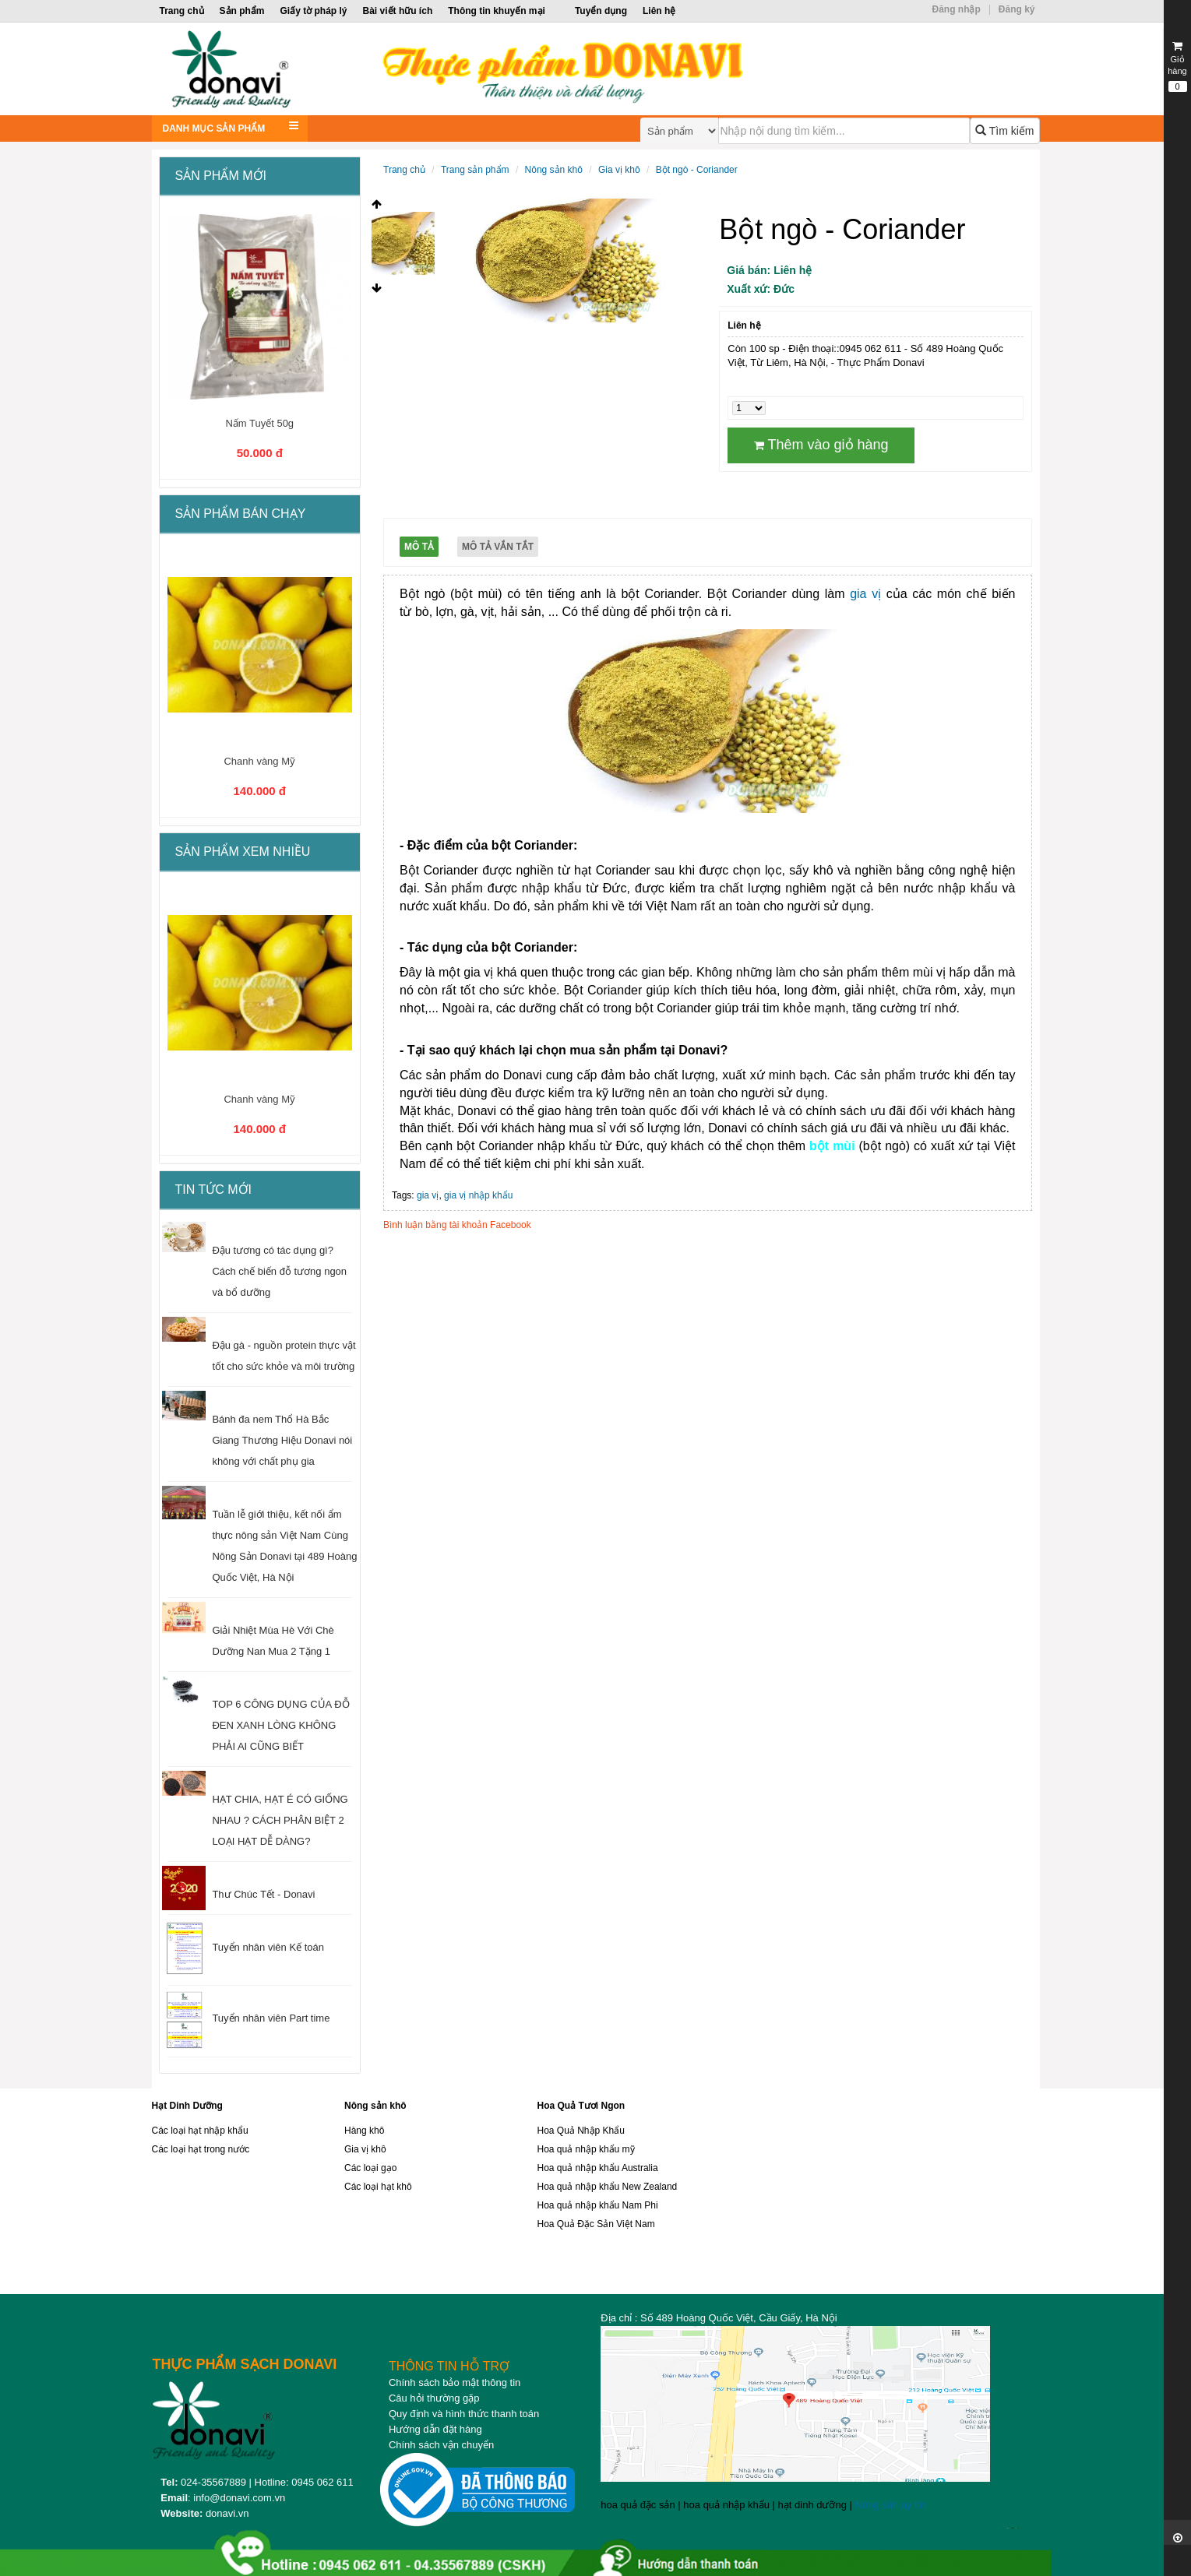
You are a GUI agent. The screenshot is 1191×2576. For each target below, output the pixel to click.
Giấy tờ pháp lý (313, 10)
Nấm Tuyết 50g (259, 423)
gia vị (868, 593)
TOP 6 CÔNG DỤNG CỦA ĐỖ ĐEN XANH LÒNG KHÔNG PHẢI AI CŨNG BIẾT (280, 1725)
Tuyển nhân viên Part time (270, 2018)
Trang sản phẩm (475, 169)
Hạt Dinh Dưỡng (187, 2105)
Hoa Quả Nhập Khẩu (581, 2130)
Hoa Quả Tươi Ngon (581, 2105)
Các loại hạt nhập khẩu (200, 2130)
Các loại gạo (370, 2168)
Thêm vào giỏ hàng (821, 444)
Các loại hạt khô (378, 2186)
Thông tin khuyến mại (496, 10)
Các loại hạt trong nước (201, 2149)
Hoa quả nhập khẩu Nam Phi (597, 2205)
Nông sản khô (554, 169)
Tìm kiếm (1004, 131)
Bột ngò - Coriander (697, 169)
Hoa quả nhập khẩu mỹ (586, 2149)
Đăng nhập (956, 9)
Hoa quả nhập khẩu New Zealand (607, 2186)
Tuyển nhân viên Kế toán (268, 1947)
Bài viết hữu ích (398, 10)
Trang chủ (182, 10)
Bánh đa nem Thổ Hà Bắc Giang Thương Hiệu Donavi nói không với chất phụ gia (282, 1440)
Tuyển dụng (601, 10)
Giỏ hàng (1177, 66)
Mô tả (419, 546)
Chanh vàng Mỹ (259, 761)
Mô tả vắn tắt (498, 546)
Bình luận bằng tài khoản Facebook (457, 1224)
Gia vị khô (619, 169)
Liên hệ (659, 10)
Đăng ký (1017, 9)
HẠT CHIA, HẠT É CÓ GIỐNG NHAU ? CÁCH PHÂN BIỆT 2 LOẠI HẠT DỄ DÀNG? (279, 1820)
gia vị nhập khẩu (478, 1195)
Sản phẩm (242, 10)
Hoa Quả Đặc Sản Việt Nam (596, 2224)
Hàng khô (364, 2130)
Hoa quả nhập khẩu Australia (597, 2168)
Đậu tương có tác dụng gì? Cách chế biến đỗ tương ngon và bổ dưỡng (279, 1271)
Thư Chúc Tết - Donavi (263, 1894)
